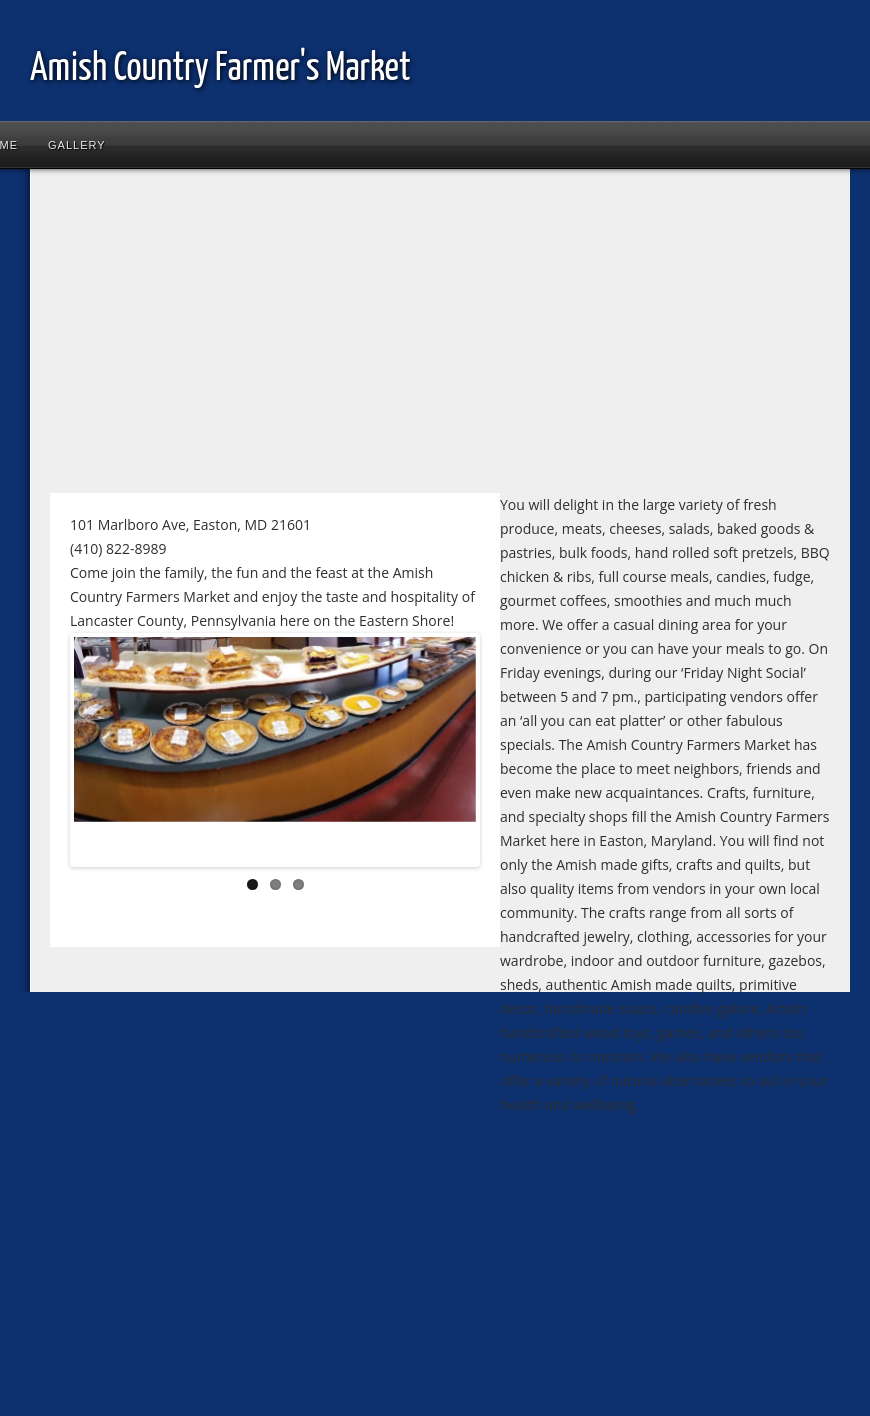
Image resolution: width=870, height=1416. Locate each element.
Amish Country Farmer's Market (220, 69)
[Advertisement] (384, 339)
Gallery (77, 145)
